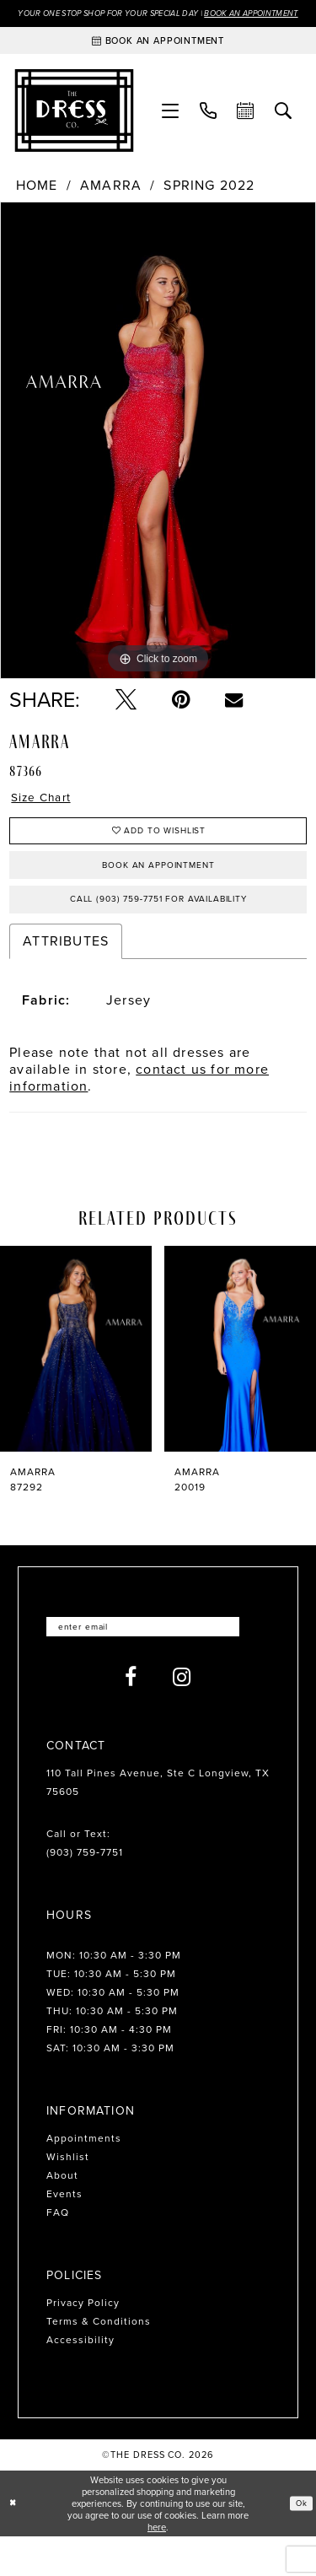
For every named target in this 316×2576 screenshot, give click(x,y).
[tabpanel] (158, 457)
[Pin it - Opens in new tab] (181, 716)
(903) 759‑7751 (84, 1892)
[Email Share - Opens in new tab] (234, 716)
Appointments (83, 2177)
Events (64, 2233)
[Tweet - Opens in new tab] (126, 716)
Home (37, 201)
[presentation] (76, 1385)
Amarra (111, 201)
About (62, 2215)
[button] (171, 127)
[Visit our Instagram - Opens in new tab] (182, 1716)
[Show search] (284, 127)
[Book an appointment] (158, 57)
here (156, 2566)
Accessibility (80, 2379)
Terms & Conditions (98, 2361)
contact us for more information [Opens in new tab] (139, 1113)
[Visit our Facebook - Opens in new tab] (131, 1716)
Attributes (66, 976)
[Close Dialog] (14, 2543)
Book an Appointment (158, 893)
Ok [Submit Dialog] (299, 2542)
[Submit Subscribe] (257, 1664)
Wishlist (67, 2196)
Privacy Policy (83, 2342)
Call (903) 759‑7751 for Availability (159, 932)
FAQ (57, 2252)
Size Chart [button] (47, 815)
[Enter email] (158, 1664)
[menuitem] (171, 127)
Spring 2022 (208, 201)
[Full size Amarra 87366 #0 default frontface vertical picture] (158, 457)
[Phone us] (209, 127)
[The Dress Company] (74, 127)
